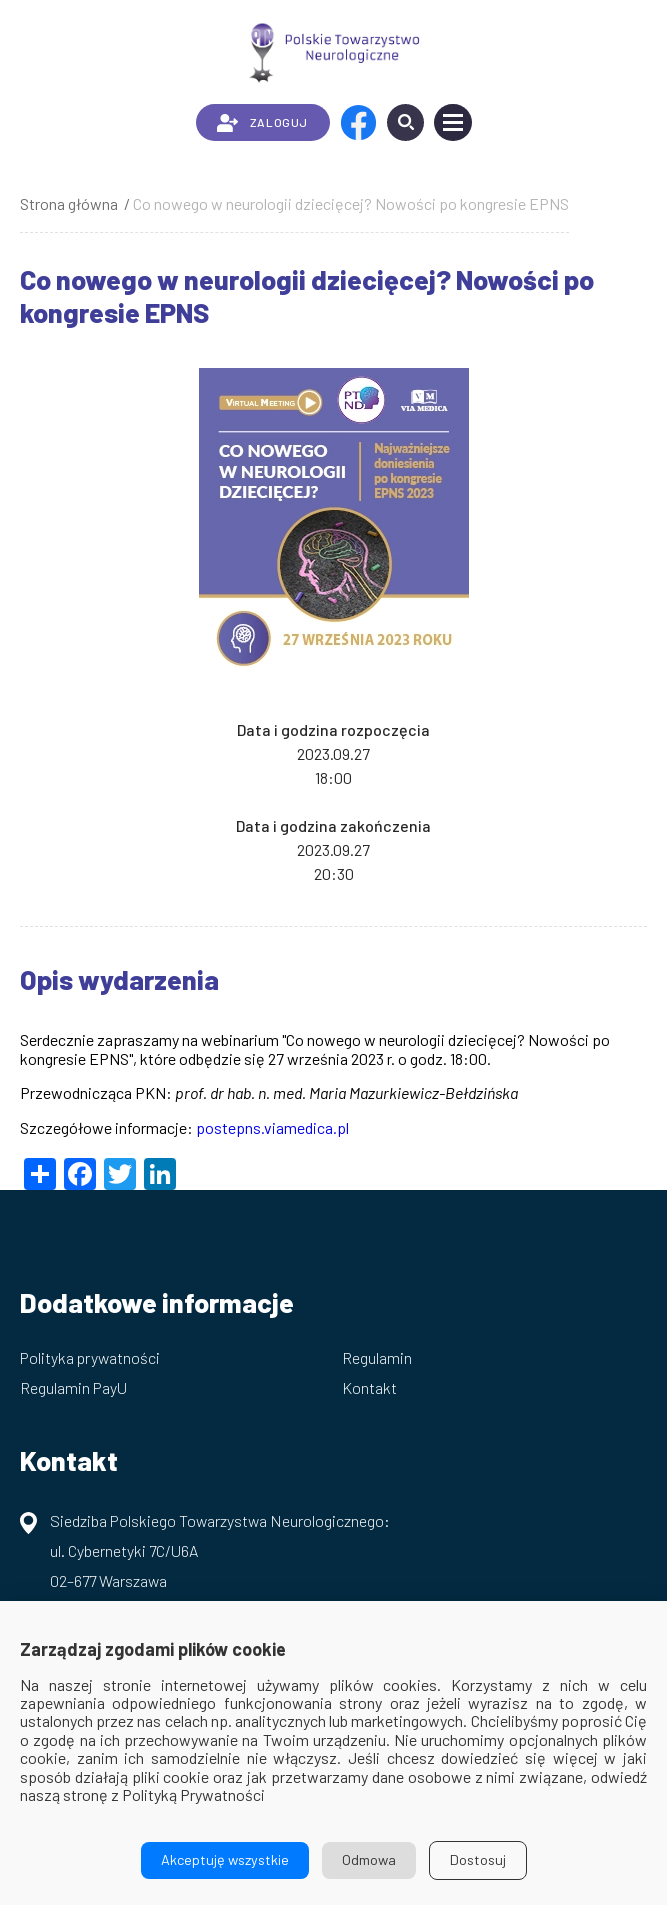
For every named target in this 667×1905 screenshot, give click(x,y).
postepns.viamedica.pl (272, 1127)
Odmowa (369, 1859)
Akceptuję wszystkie (225, 1859)
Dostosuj (478, 1859)
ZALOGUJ (262, 123)
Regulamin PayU (73, 1387)
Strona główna (69, 203)
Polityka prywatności (90, 1357)
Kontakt (369, 1387)
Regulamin (377, 1357)
